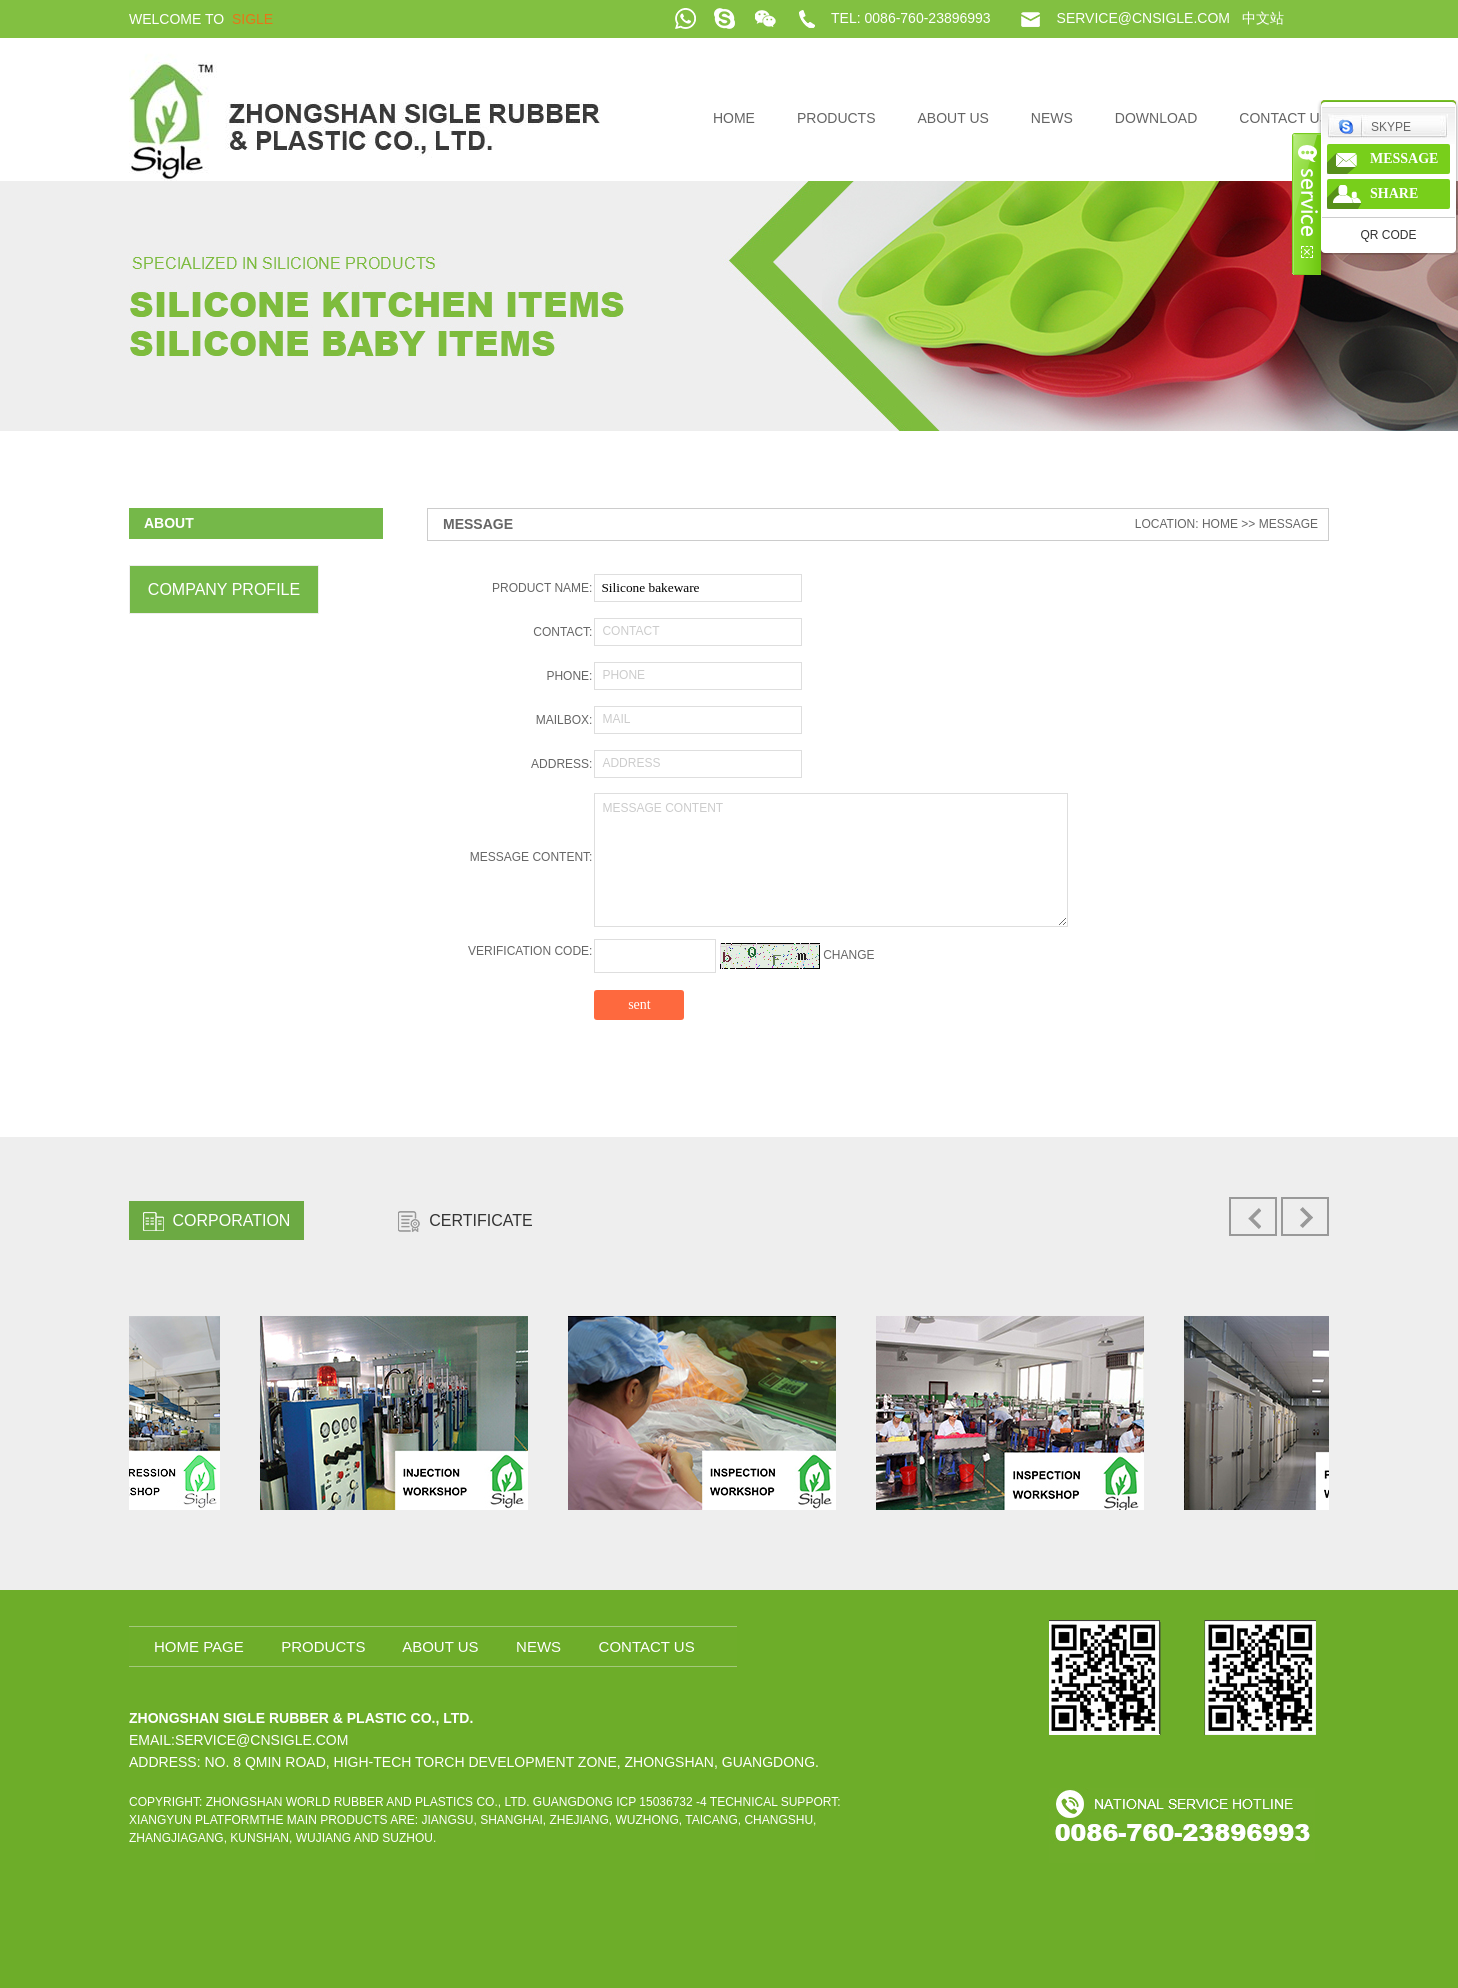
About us (953, 118)
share (1394, 193)
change (848, 955)
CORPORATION (217, 1221)
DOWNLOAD (1156, 118)
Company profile (224, 589)
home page (199, 1646)
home (734, 118)
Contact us (1284, 118)
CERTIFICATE (465, 1221)
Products (836, 118)
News (1052, 118)
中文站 (1263, 18)
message (1404, 158)
